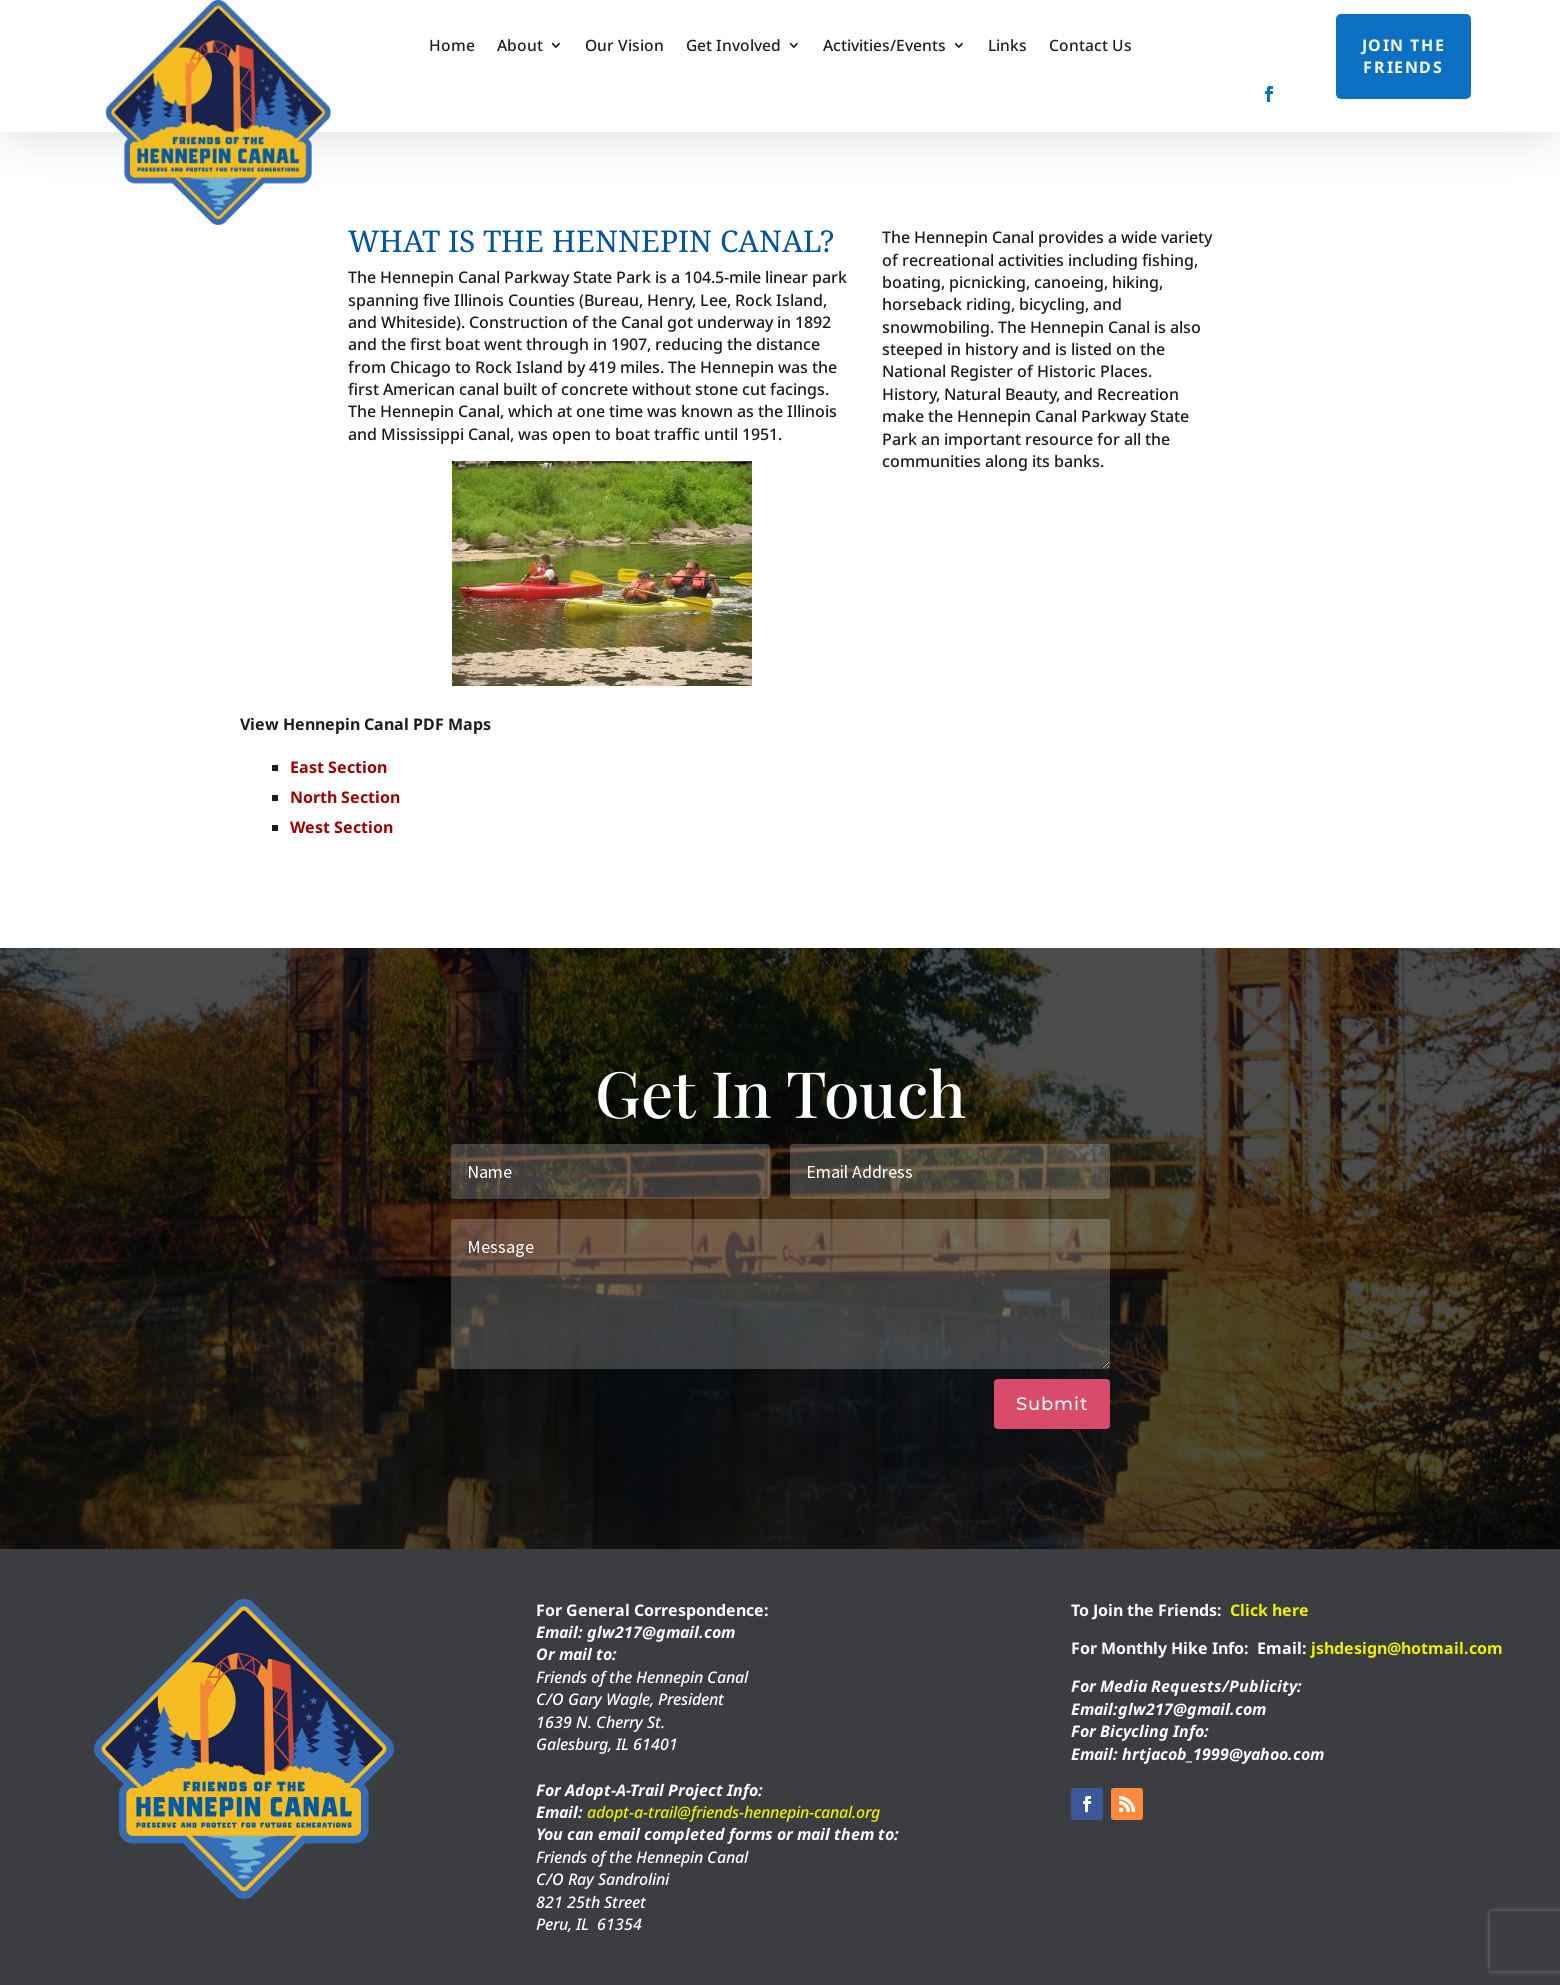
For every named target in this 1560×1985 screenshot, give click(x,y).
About (520, 47)
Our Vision (624, 47)
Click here (1269, 1610)
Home (452, 47)
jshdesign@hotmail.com (1407, 1648)
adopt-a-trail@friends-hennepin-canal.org (733, 1812)
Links (1007, 47)
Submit (1052, 1404)
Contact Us (1090, 47)
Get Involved (733, 47)
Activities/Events (884, 47)
